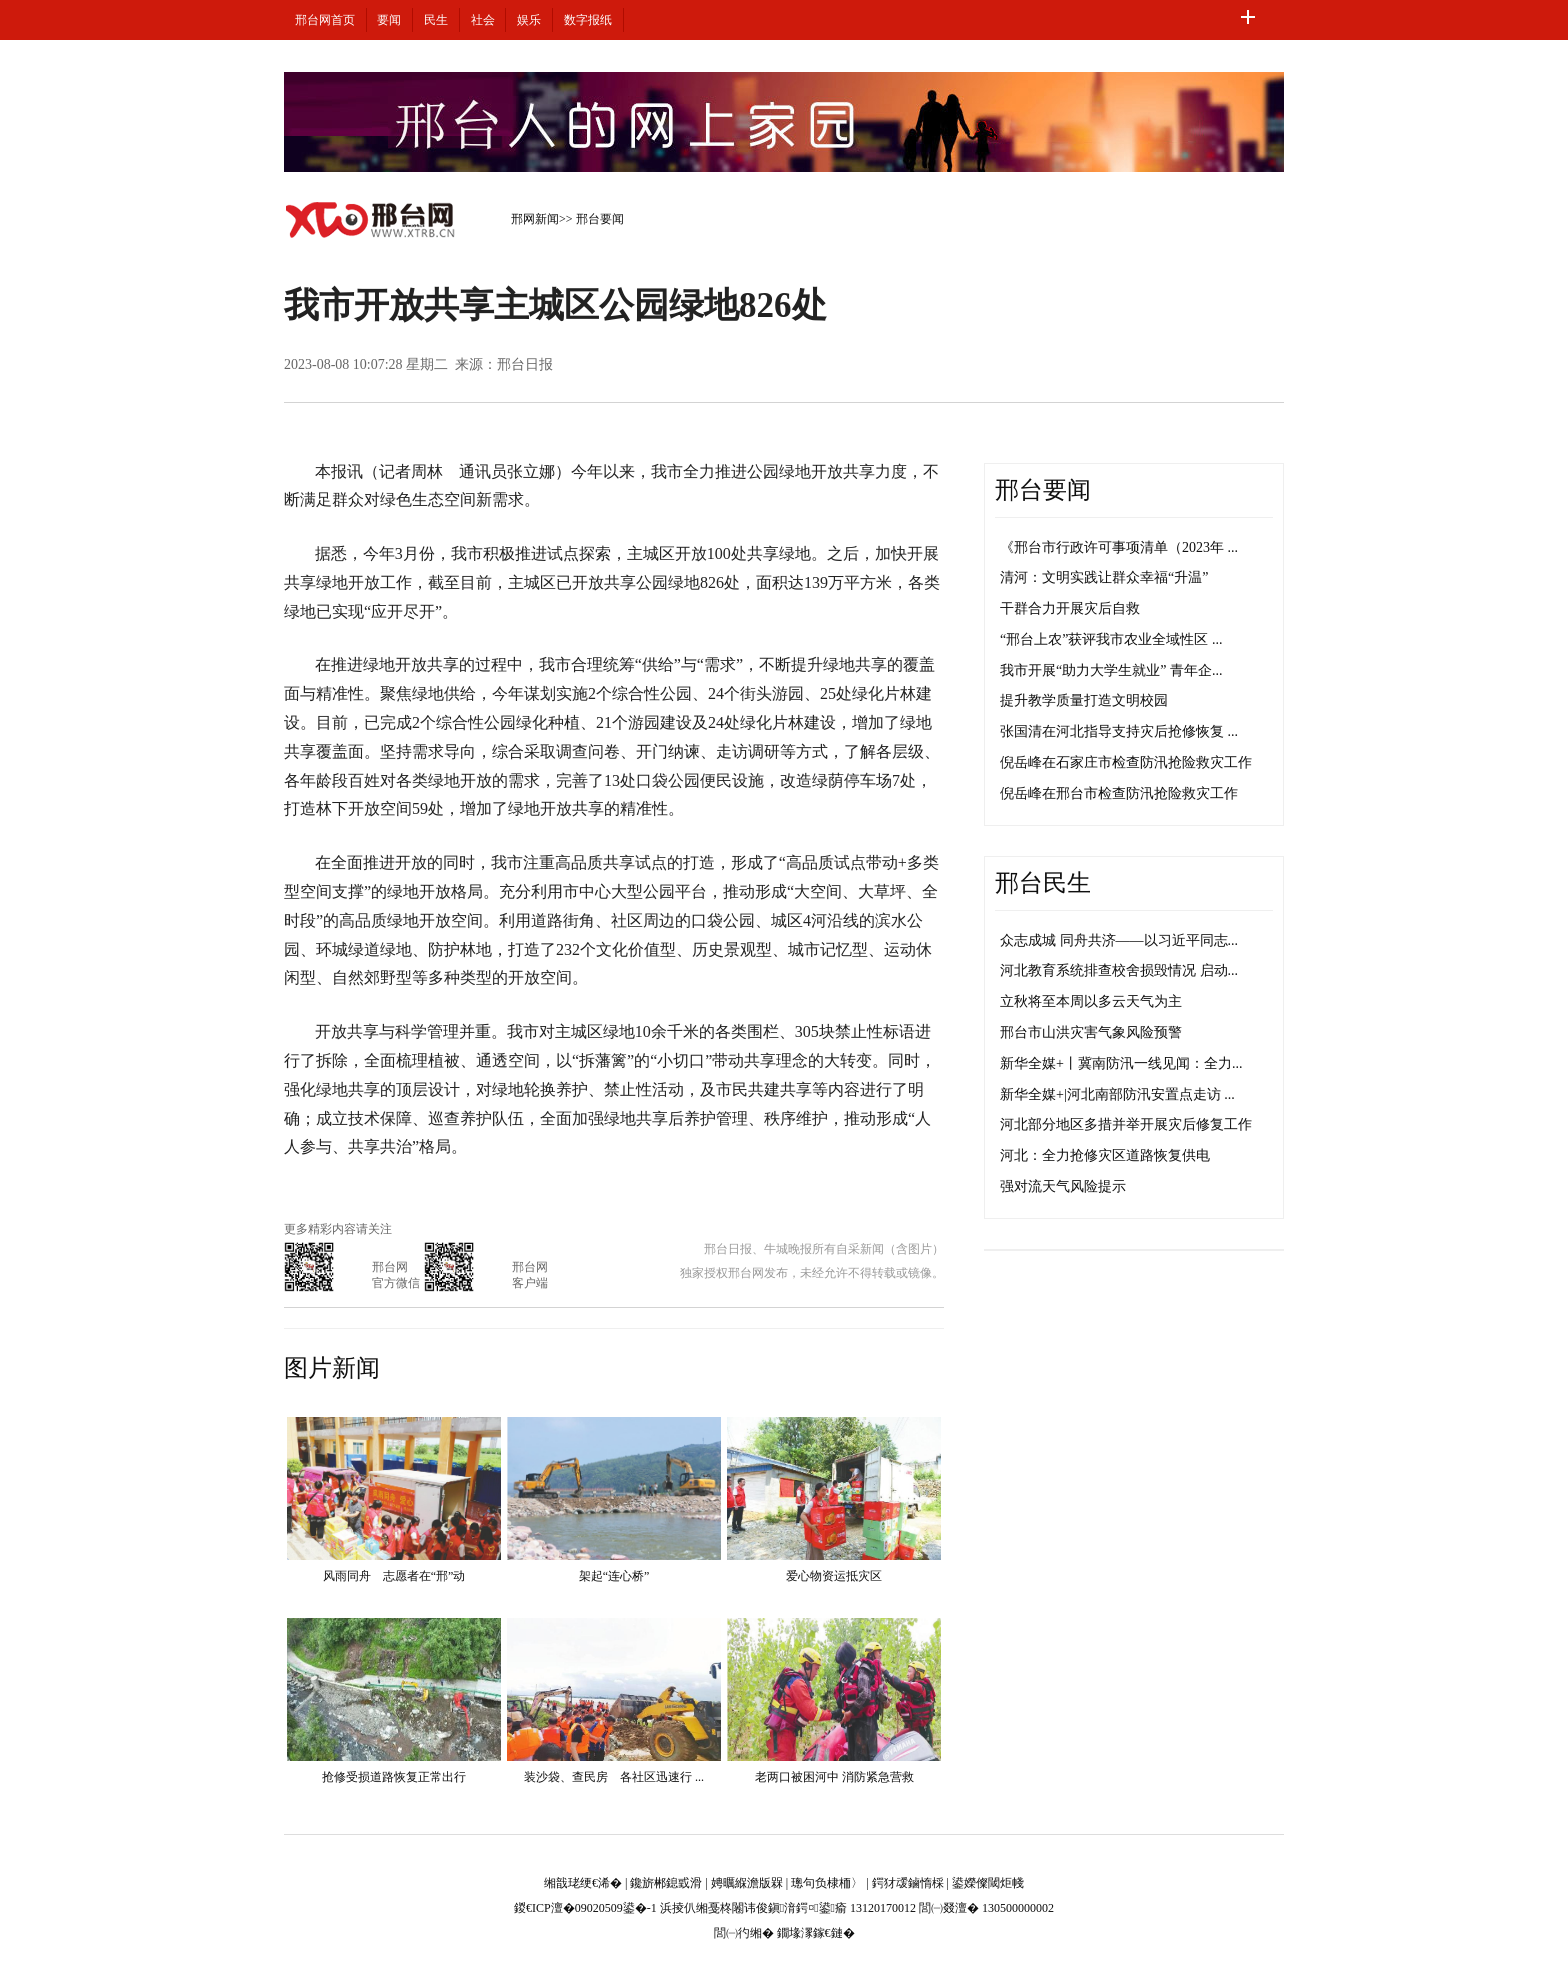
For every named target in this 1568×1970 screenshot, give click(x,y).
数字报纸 (588, 20)
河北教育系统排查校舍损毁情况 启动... (1119, 970)
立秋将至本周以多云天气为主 (1091, 1001)
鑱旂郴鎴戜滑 (666, 1883)
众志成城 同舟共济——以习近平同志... (1119, 940)
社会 (483, 20)
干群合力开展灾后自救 (1070, 608)
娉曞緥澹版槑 (747, 1883)
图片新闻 (332, 1368)
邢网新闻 (535, 219)
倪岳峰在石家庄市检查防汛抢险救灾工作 (1126, 762)
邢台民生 (1043, 883)
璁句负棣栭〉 (827, 1883)
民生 (436, 20)
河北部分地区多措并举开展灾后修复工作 (1126, 1124)
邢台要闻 (600, 219)
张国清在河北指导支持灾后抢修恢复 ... (1119, 731)
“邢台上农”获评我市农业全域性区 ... (1111, 639)
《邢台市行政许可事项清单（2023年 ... (1119, 547)
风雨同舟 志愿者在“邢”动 (394, 1576)
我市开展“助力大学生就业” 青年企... (1111, 670)
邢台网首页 (325, 20)
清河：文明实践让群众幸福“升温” (1104, 577)
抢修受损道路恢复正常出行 (394, 1777)
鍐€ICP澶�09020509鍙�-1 (585, 1908)
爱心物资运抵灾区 (834, 1576)
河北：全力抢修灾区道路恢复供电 (1105, 1155)
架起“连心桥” (614, 1576)
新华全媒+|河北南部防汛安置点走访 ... (1117, 1094)
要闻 (389, 20)
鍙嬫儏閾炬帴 (988, 1883)
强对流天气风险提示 (1063, 1186)
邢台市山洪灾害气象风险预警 (1091, 1032)
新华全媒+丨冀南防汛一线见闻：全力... (1121, 1063)
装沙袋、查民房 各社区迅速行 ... (614, 1777)
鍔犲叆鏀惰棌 (908, 1883)
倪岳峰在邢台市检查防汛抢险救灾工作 (1119, 793)
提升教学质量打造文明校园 (1084, 700)
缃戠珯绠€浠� (583, 1883)
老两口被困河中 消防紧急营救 (834, 1777)
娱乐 (529, 20)
